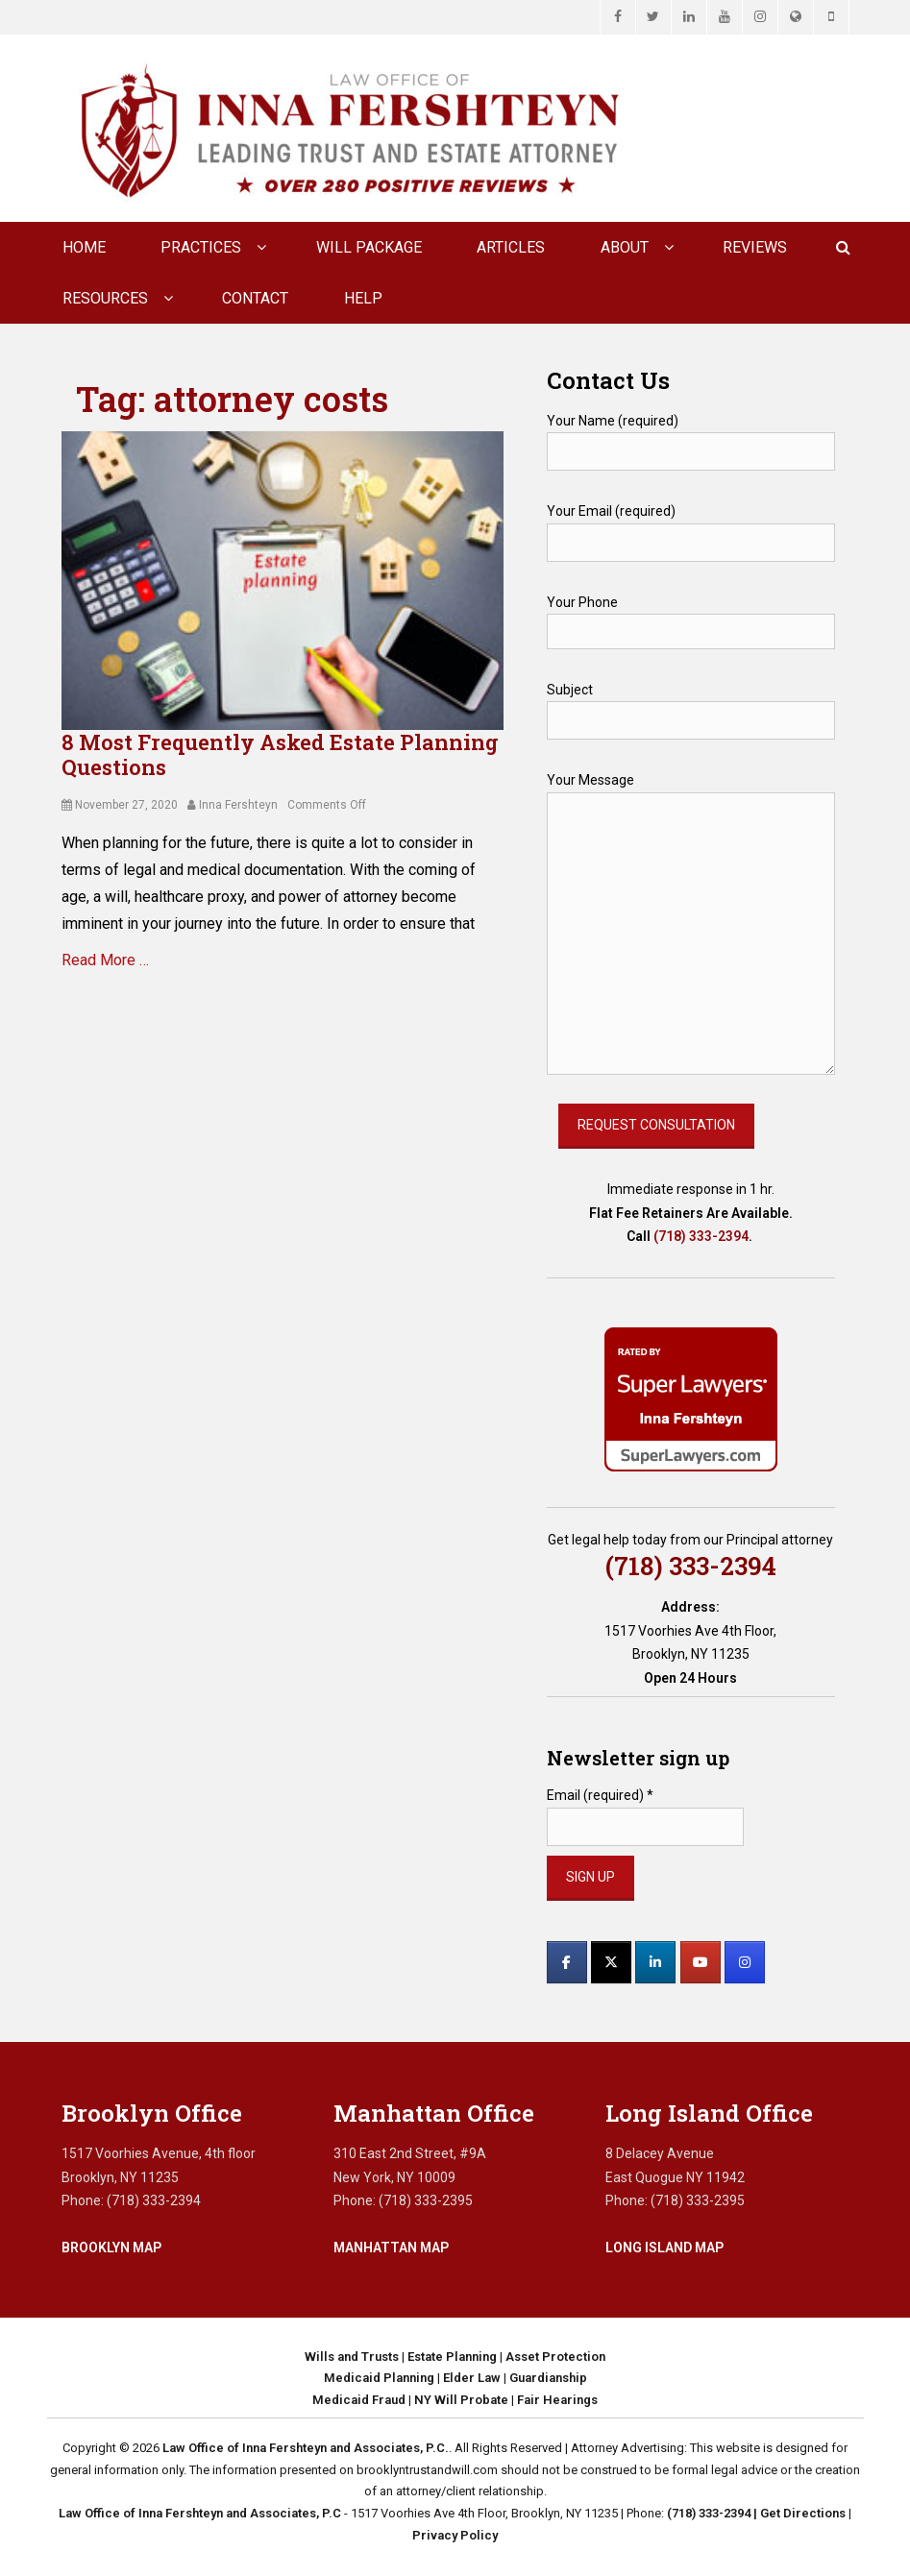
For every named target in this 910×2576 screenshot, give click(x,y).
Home (84, 247)
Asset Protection (555, 2356)
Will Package (369, 247)
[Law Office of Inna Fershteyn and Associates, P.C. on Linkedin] (655, 1962)
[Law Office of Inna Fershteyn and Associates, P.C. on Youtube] (700, 1962)
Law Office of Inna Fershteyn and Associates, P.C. (305, 2448)
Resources (105, 298)
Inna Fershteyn (238, 805)
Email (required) (600, 1795)
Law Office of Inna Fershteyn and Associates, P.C (200, 2513)
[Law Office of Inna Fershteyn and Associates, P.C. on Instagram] (745, 1962)
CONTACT (255, 298)
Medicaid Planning (379, 2377)
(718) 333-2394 (701, 1236)
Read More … (105, 960)
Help (363, 298)
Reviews (755, 247)
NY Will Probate (461, 2400)
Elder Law (472, 2377)
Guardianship (548, 2377)
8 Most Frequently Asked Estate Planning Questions (280, 754)
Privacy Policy (455, 2535)
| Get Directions (798, 2513)
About (625, 247)
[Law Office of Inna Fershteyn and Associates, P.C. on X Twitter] (611, 1962)
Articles (511, 247)
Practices (200, 247)
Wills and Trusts (352, 2356)
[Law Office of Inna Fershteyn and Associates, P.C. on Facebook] (567, 1962)
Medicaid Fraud (359, 2400)
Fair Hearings (557, 2400)
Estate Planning (452, 2356)
